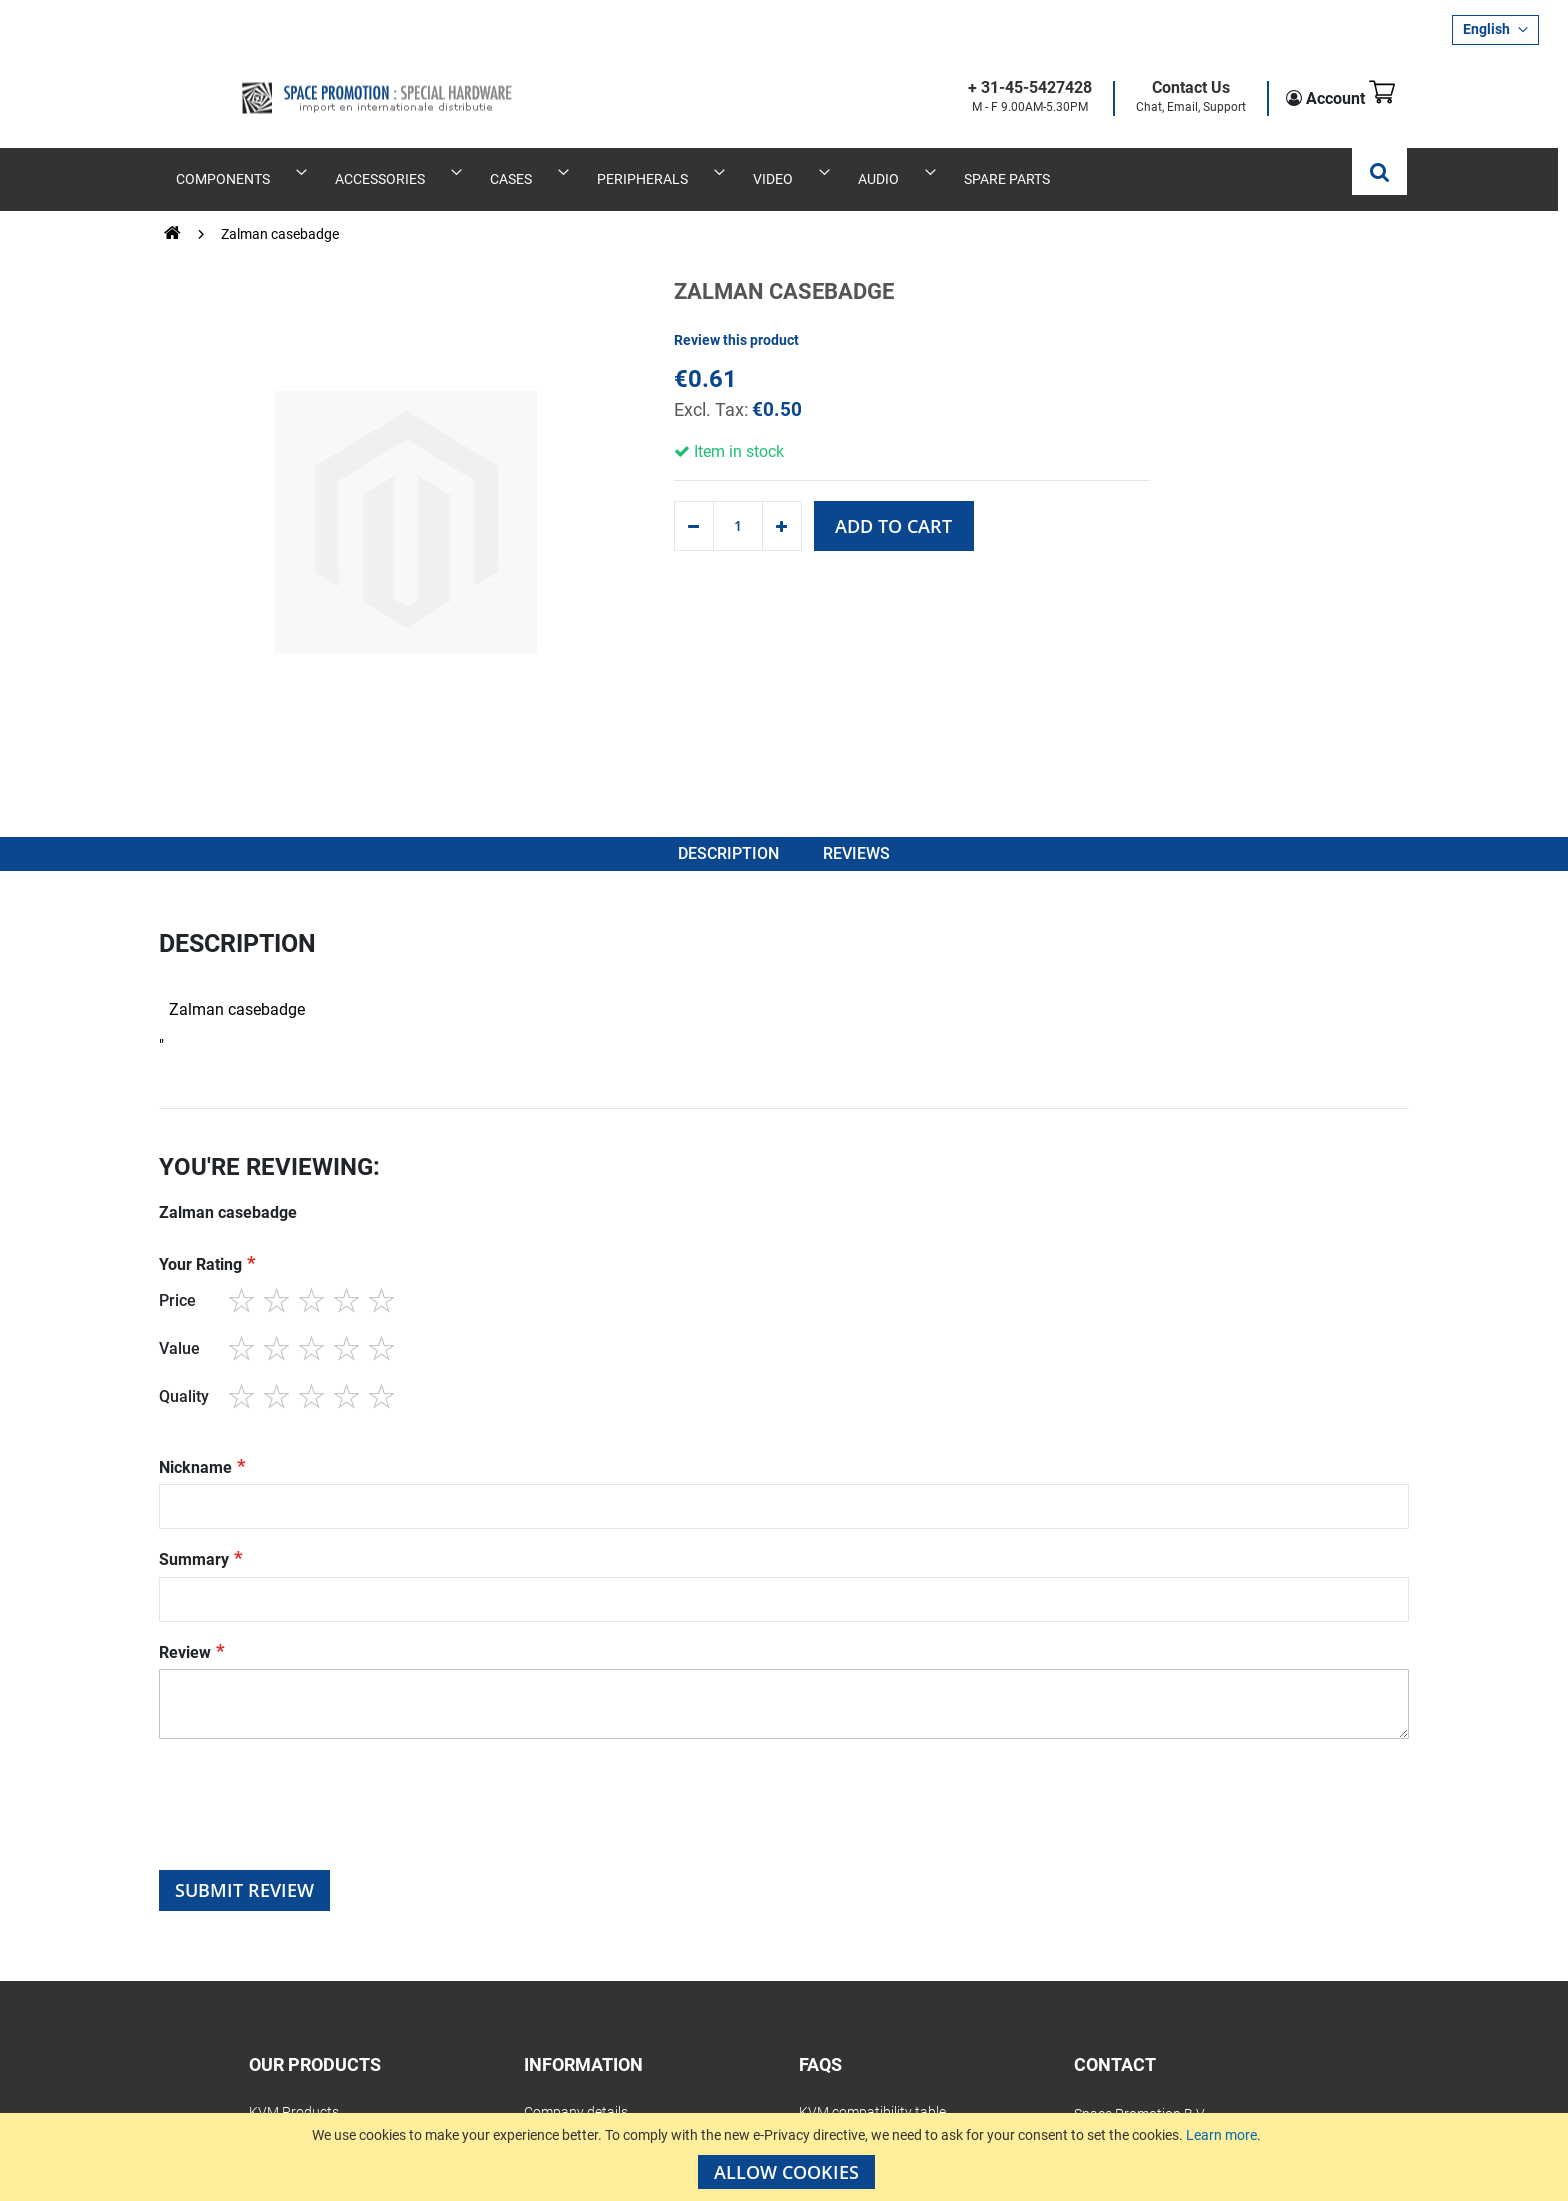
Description (726, 838)
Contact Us (1162, 88)
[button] (1495, 30)
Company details (576, 2103)
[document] (786, 2157)
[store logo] (316, 82)
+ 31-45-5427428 (1001, 88)
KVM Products (294, 2103)
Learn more (1221, 2135)
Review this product (736, 315)
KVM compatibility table (872, 2103)
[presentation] (311, 1812)
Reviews (861, 838)
